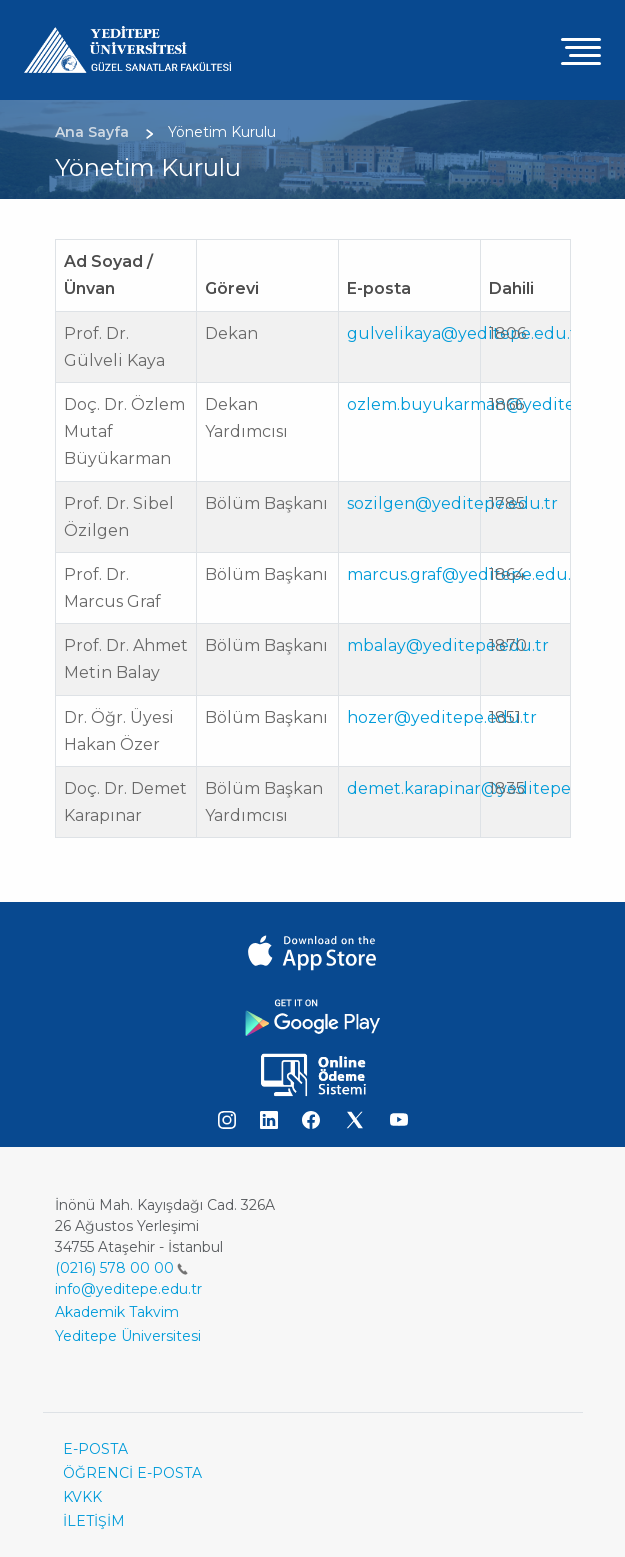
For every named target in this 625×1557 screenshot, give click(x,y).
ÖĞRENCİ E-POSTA (132, 1473)
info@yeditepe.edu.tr (128, 1289)
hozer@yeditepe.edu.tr (442, 717)
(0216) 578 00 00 (121, 1268)
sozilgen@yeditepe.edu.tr (452, 503)
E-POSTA (95, 1449)
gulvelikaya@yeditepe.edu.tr (465, 333)
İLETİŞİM (94, 1521)
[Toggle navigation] (581, 50)
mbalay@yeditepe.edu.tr (448, 645)
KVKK (82, 1497)
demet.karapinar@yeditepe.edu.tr (485, 788)
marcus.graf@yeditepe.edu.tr (466, 574)
